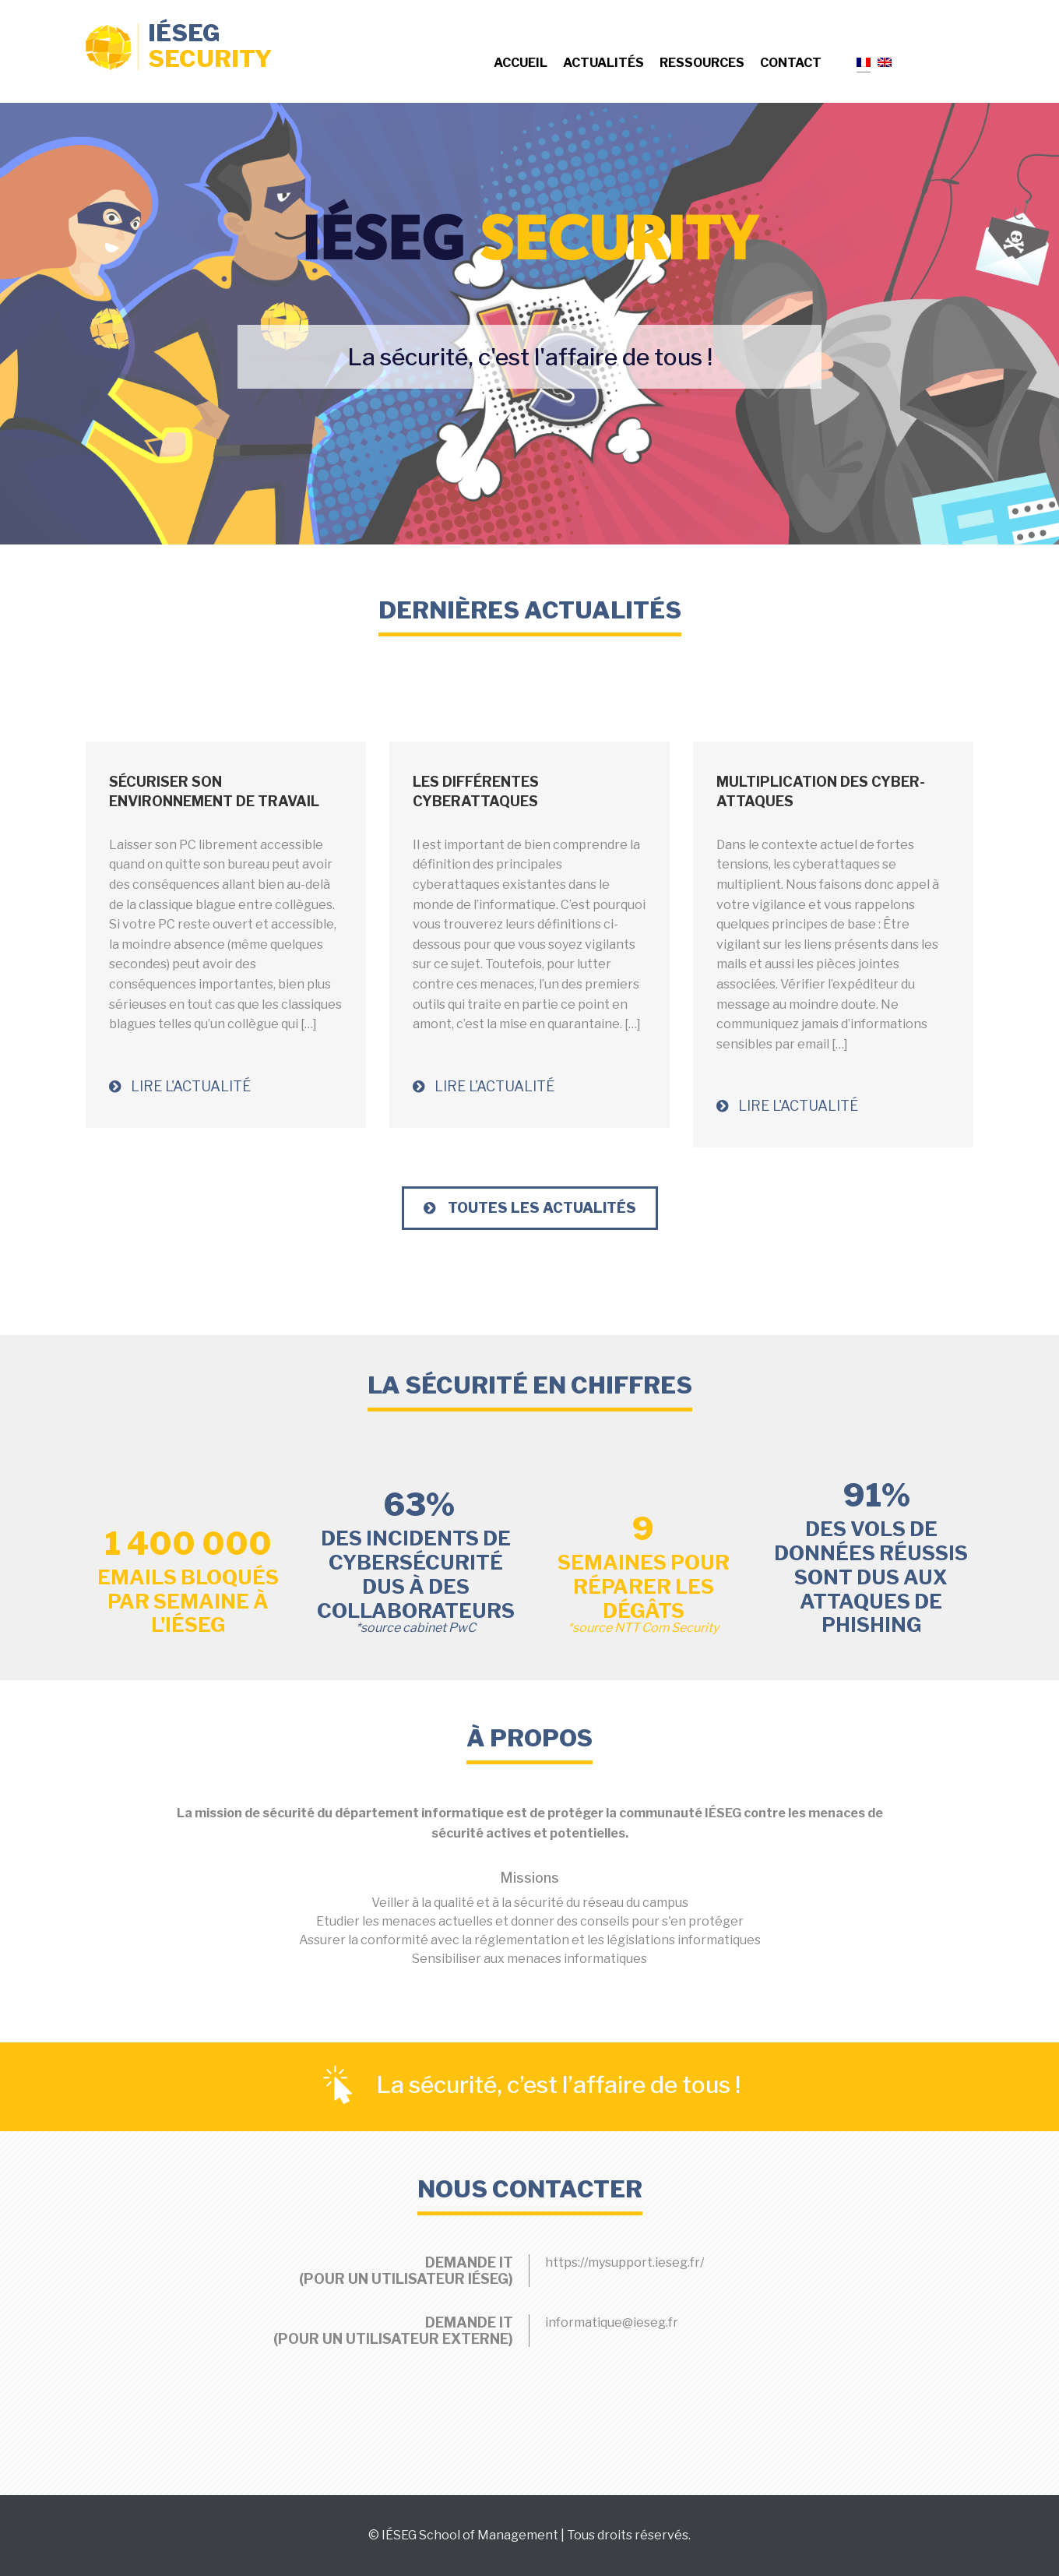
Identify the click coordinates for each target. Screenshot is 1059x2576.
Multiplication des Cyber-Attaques (820, 791)
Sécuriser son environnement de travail (214, 791)
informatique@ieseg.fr (611, 2322)
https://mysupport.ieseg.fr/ (624, 2262)
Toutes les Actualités (530, 1208)
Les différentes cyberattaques (476, 791)
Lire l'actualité (180, 1086)
